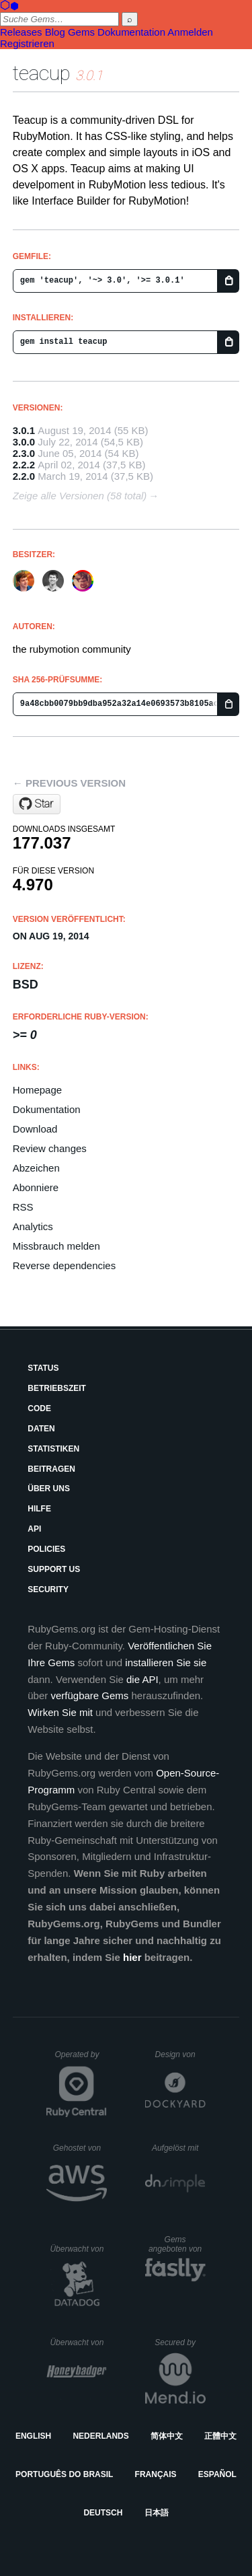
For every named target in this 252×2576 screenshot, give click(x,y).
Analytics (33, 1226)
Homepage (37, 1090)
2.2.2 (24, 464)
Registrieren (27, 43)
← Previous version (69, 783)
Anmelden (190, 32)
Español (217, 2474)
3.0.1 (24, 430)
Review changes (50, 1148)
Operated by (80, 2059)
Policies (46, 1549)
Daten (41, 1428)
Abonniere (35, 1187)
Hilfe (39, 1508)
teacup (42, 73)
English (33, 2436)
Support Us (54, 1569)
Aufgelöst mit (179, 2148)
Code (39, 1408)
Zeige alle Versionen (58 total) (80, 495)
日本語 (156, 2512)
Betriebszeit (57, 1388)
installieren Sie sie (165, 1662)
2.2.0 (24, 476)
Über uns (49, 1488)
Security (48, 1589)
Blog (55, 32)
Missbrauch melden (56, 1246)
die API (142, 1679)
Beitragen (51, 1469)
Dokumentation (131, 32)
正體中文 (220, 2436)
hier (132, 1957)
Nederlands (100, 2436)
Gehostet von (80, 2148)
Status (43, 1368)
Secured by (180, 2342)
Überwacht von (78, 2249)
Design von (180, 2054)
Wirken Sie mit (60, 1712)
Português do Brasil (64, 2474)
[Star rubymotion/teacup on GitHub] (36, 804)
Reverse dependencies (64, 1265)
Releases (21, 32)
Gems (81, 32)
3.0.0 (24, 442)
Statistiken (53, 1449)
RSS (23, 1207)
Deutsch (102, 2512)
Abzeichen (36, 1168)
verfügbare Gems (89, 1695)
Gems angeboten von (177, 2244)
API (34, 1529)
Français (156, 2474)
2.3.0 (24, 453)
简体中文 (167, 2436)
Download (35, 1129)
